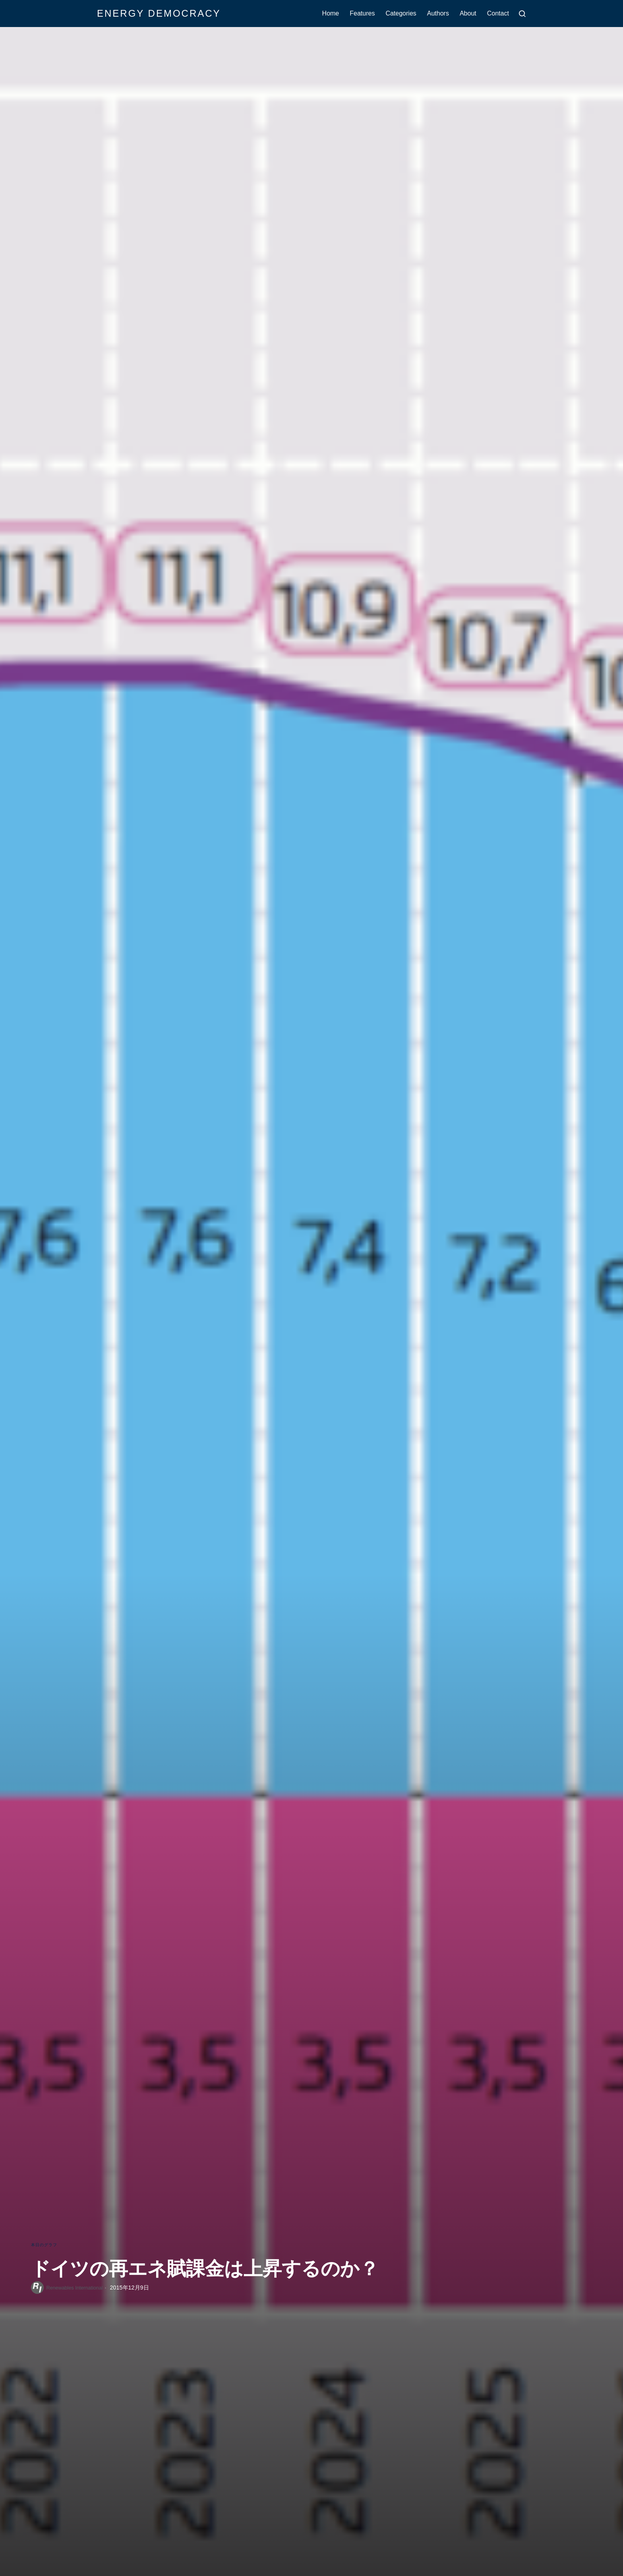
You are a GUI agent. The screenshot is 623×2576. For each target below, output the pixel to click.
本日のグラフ (46, 2244)
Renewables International (78, 2287)
